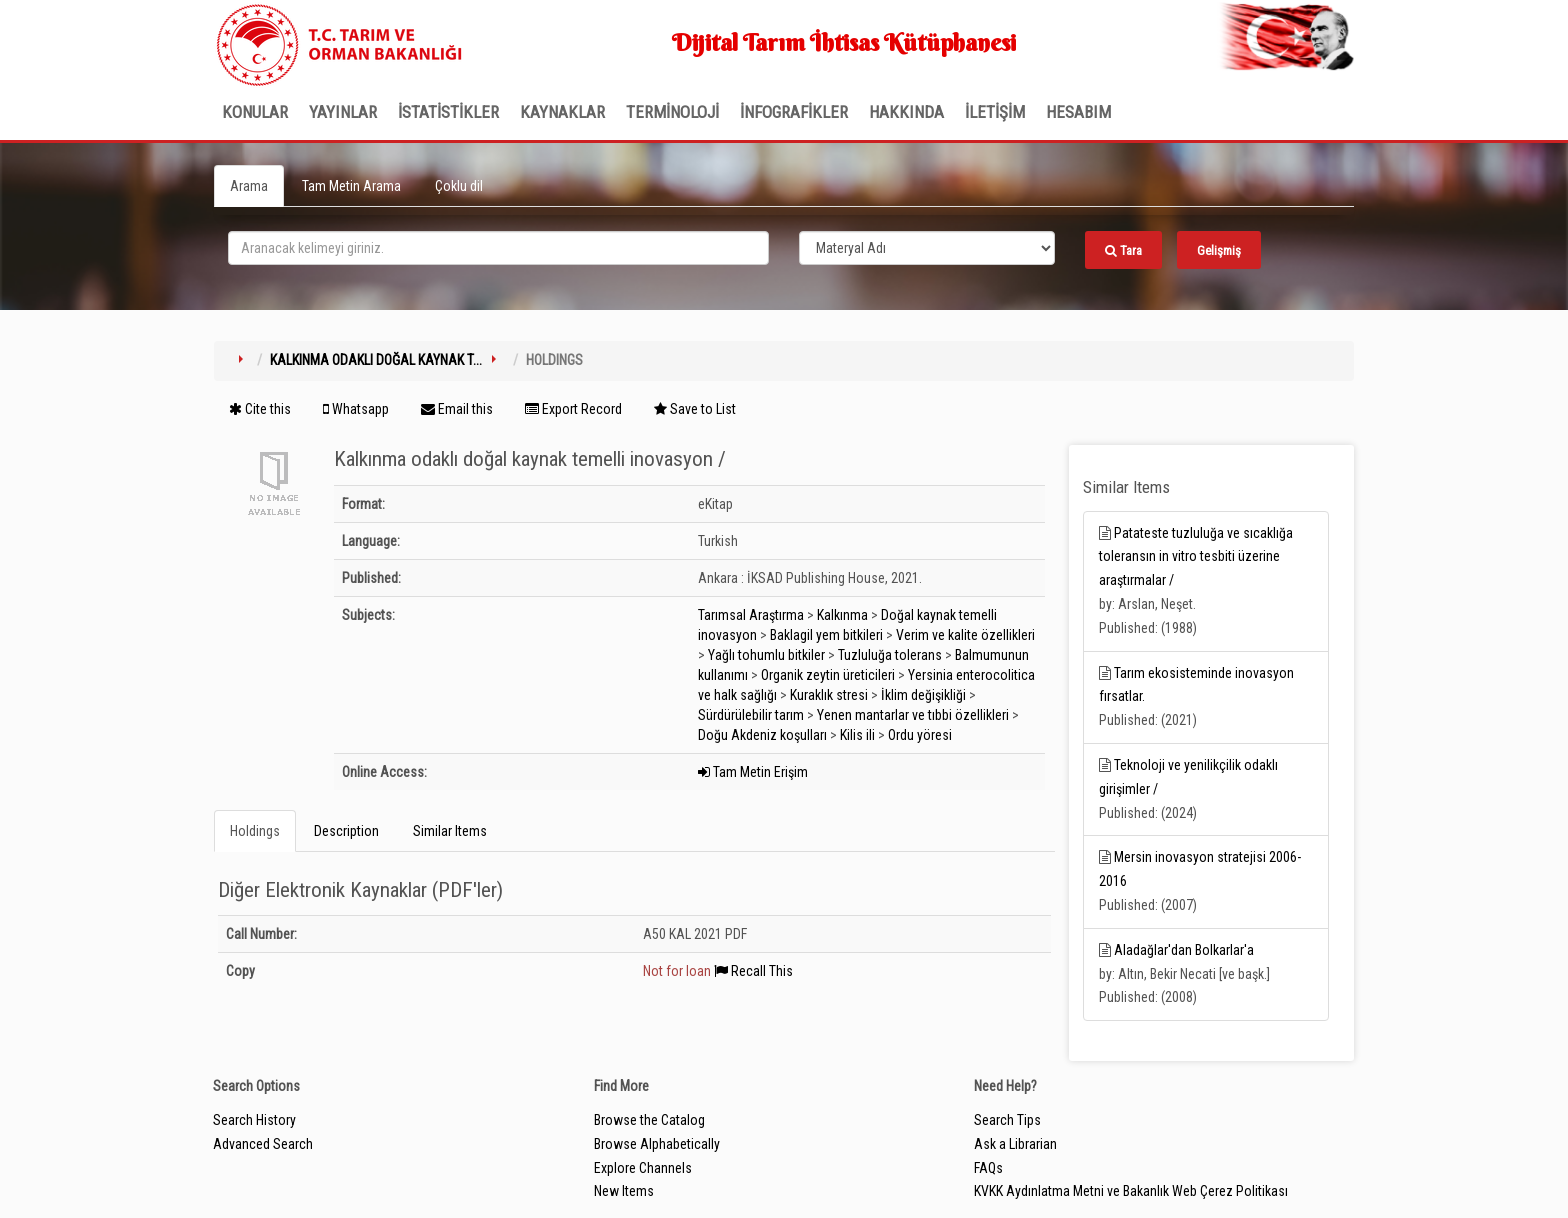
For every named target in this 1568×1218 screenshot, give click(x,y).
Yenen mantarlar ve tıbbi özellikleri (913, 715)
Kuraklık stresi (829, 695)
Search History (254, 1120)
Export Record (573, 409)
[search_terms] (498, 248)
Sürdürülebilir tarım (751, 715)
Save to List (695, 409)
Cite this (260, 409)
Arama (249, 186)
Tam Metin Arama (351, 186)
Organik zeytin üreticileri (828, 675)
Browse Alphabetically (657, 1144)
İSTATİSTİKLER (448, 112)
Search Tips (1007, 1120)
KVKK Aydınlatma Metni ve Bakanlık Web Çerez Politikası (1131, 1191)
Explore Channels (643, 1168)
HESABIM (1078, 112)
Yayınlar (343, 112)
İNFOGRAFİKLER (794, 112)
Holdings (255, 831)
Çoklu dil (459, 186)
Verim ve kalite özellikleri (965, 635)
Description (346, 831)
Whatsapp (356, 409)
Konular (255, 112)
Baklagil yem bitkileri (826, 635)
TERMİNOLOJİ (672, 112)
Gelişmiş (1219, 250)
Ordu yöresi (920, 735)
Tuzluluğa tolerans (890, 655)
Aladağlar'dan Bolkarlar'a (1184, 950)
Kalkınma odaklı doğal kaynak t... (376, 360)
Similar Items (450, 831)
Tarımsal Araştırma (751, 615)
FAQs (988, 1168)
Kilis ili (857, 735)
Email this (457, 409)
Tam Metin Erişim (753, 772)
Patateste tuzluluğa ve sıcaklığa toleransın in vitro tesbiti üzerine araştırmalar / (1196, 557)
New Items (624, 1191)
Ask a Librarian (1015, 1144)
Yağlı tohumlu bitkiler (766, 655)
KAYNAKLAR (562, 112)
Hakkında (906, 112)
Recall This (753, 971)
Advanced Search (263, 1144)
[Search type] (927, 248)
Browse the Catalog (649, 1120)
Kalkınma (842, 615)
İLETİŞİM (995, 112)
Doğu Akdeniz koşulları (762, 735)
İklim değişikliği (923, 695)
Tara (1123, 250)
